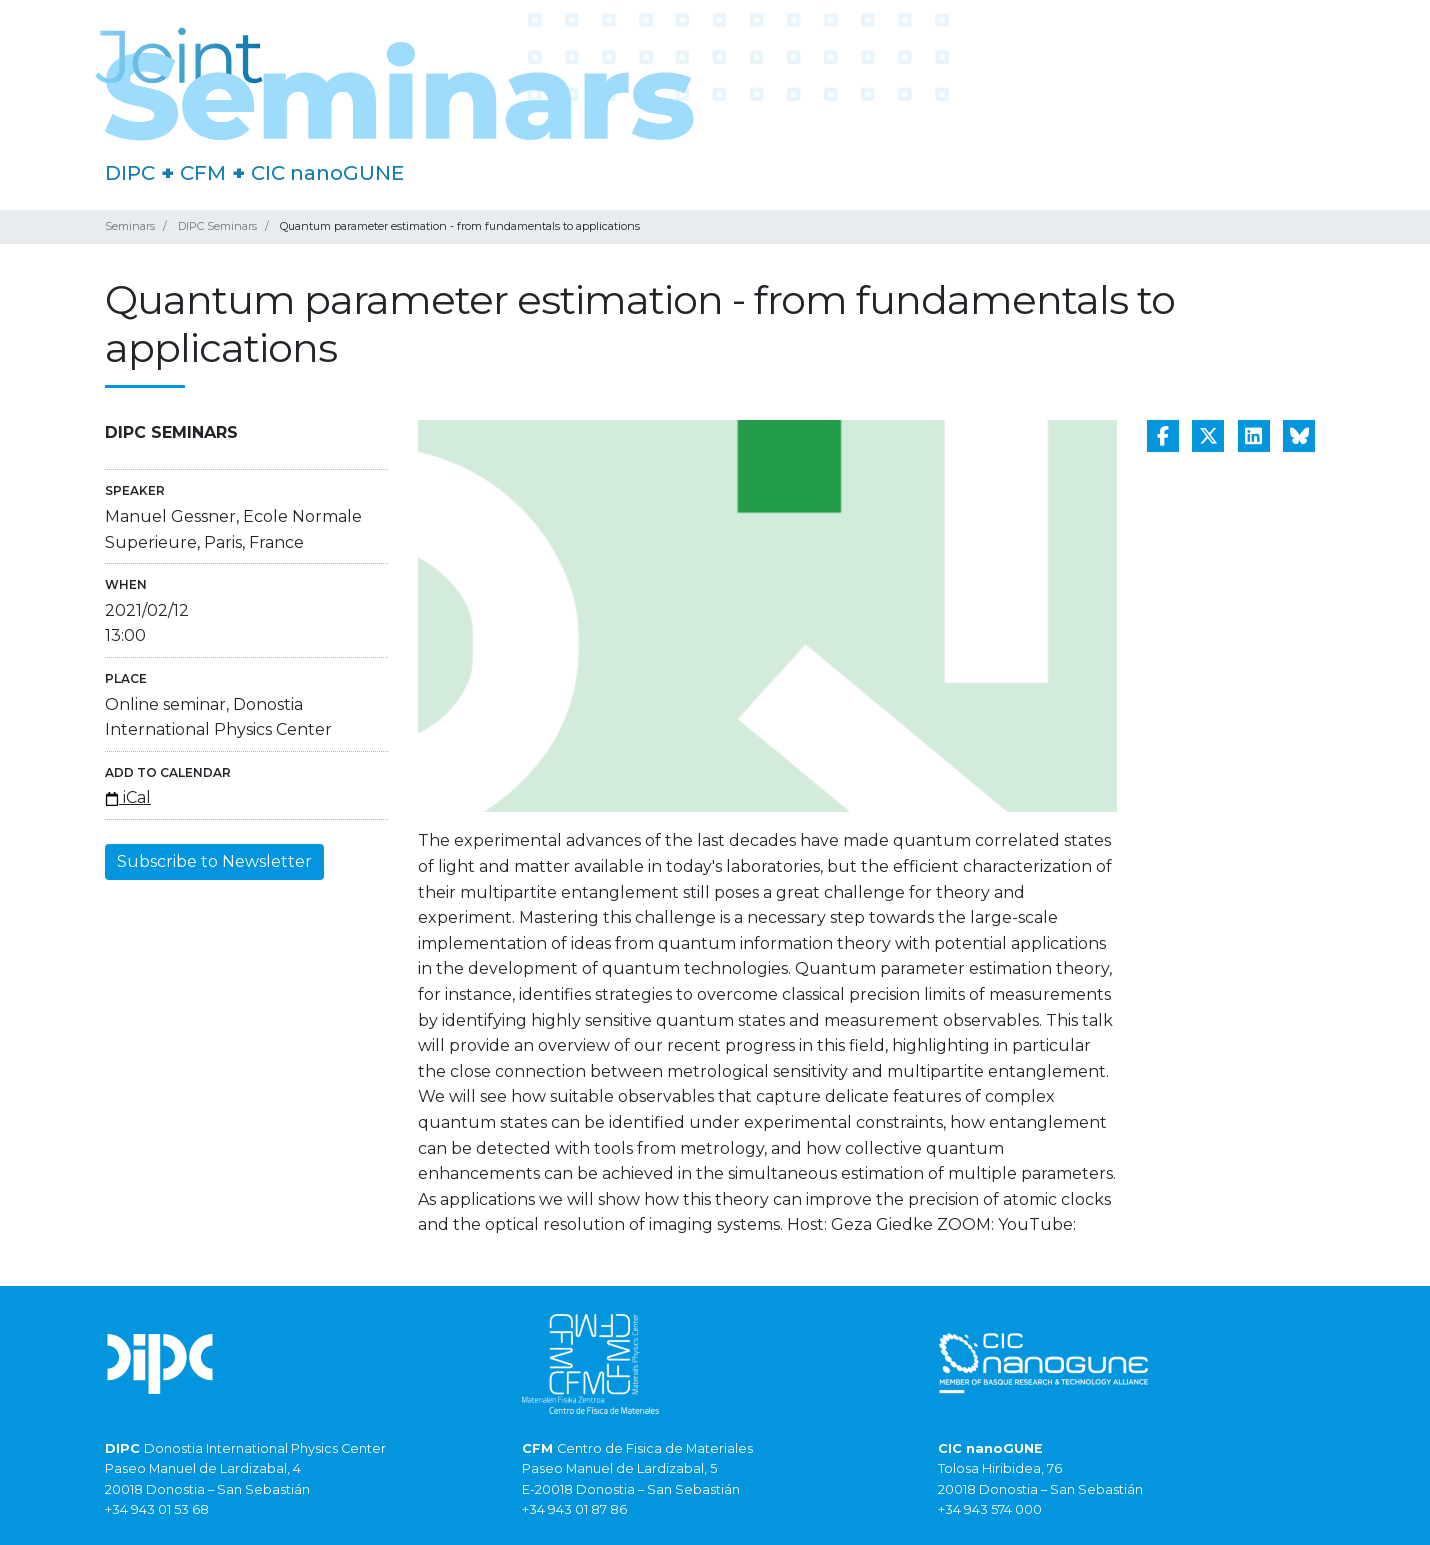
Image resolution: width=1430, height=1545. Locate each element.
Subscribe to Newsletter (214, 861)
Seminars (130, 226)
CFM (203, 173)
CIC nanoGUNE (327, 173)
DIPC (130, 173)
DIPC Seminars (217, 226)
